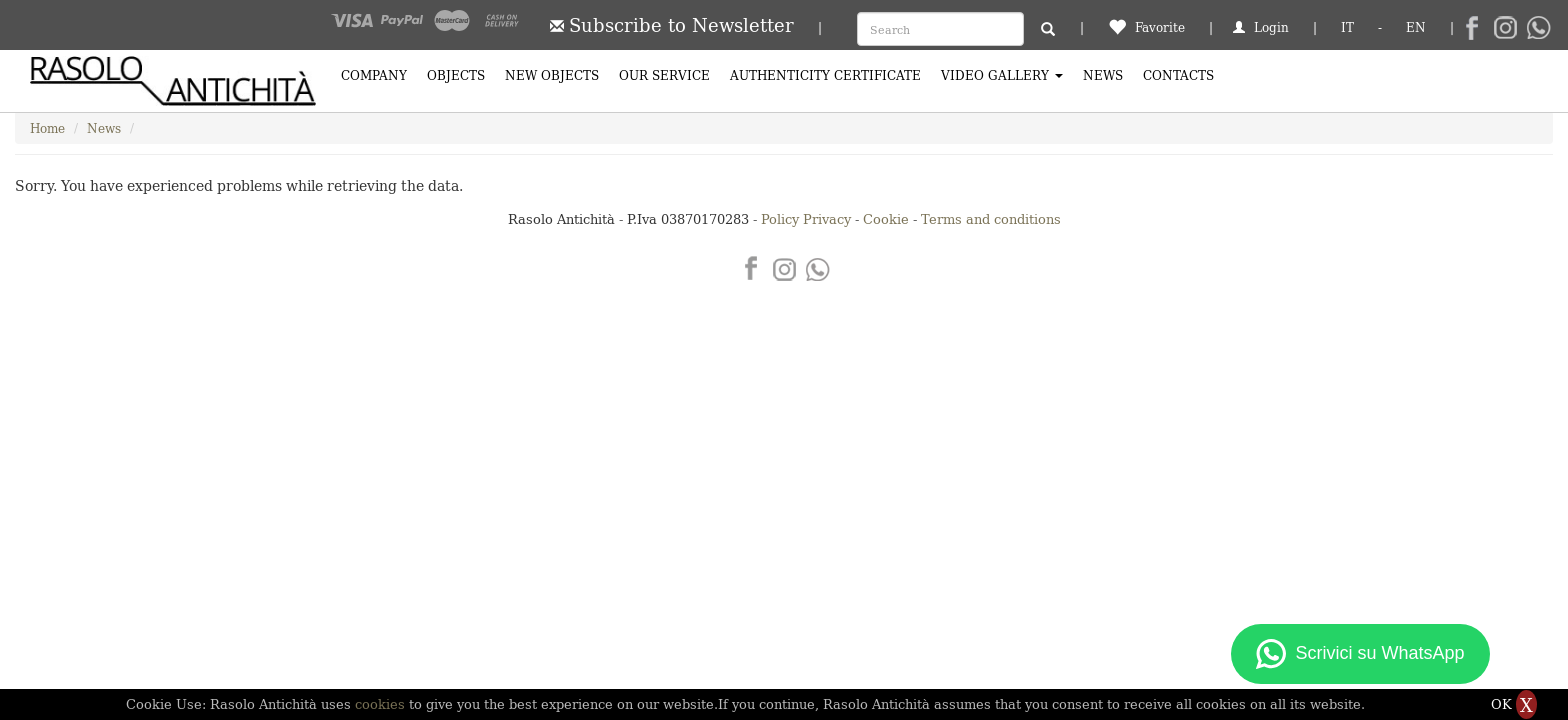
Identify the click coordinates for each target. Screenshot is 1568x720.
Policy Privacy (806, 218)
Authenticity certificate (825, 74)
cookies (382, 703)
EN (1416, 26)
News (1103, 74)
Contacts (1178, 74)
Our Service (664, 74)
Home (47, 127)
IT (1347, 26)
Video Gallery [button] (1002, 74)
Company (374, 74)
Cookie (886, 218)
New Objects (552, 74)
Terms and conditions (991, 218)
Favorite (1146, 26)
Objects (456, 74)
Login (1261, 26)
